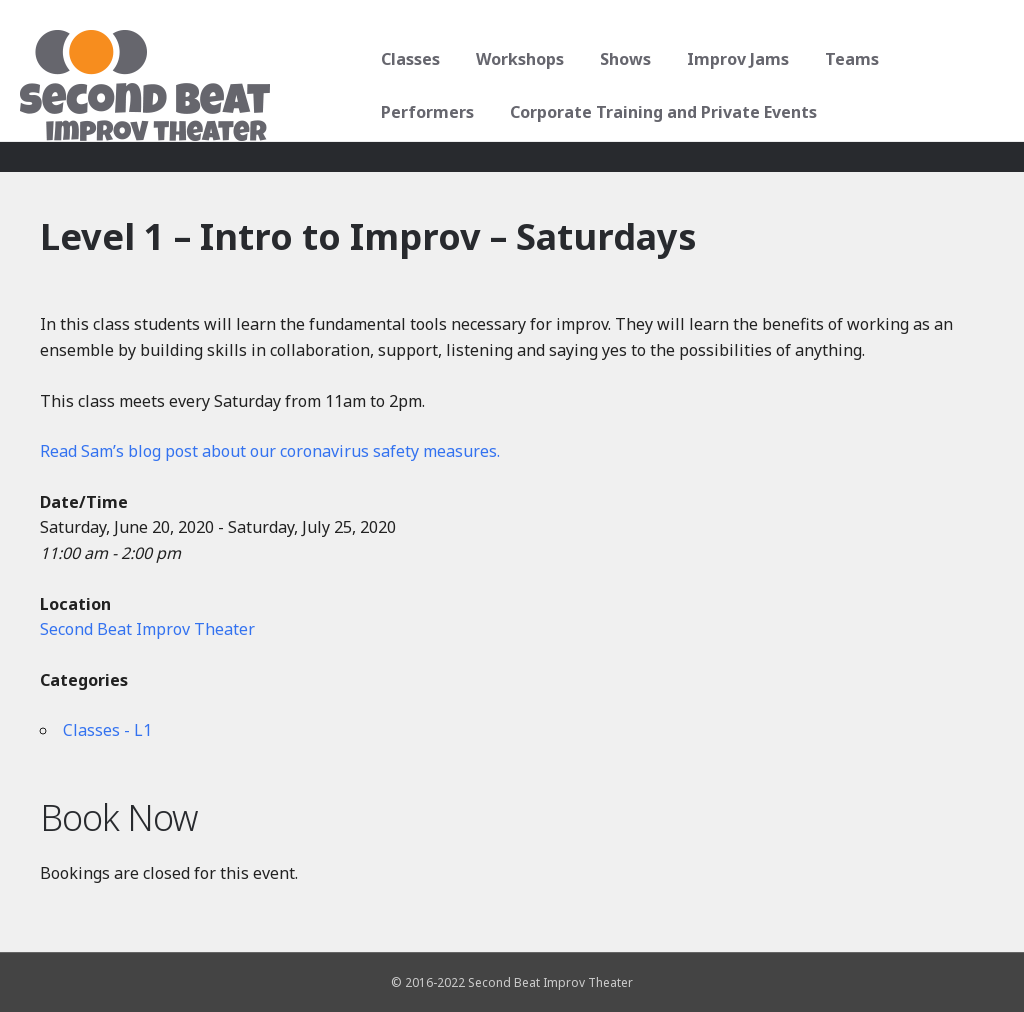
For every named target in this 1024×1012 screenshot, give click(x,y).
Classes (408, 59)
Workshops (518, 59)
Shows (623, 59)
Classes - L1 (107, 730)
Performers (425, 112)
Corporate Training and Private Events (661, 112)
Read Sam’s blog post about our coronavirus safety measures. (270, 451)
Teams (850, 59)
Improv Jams (736, 59)
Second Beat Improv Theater (147, 629)
